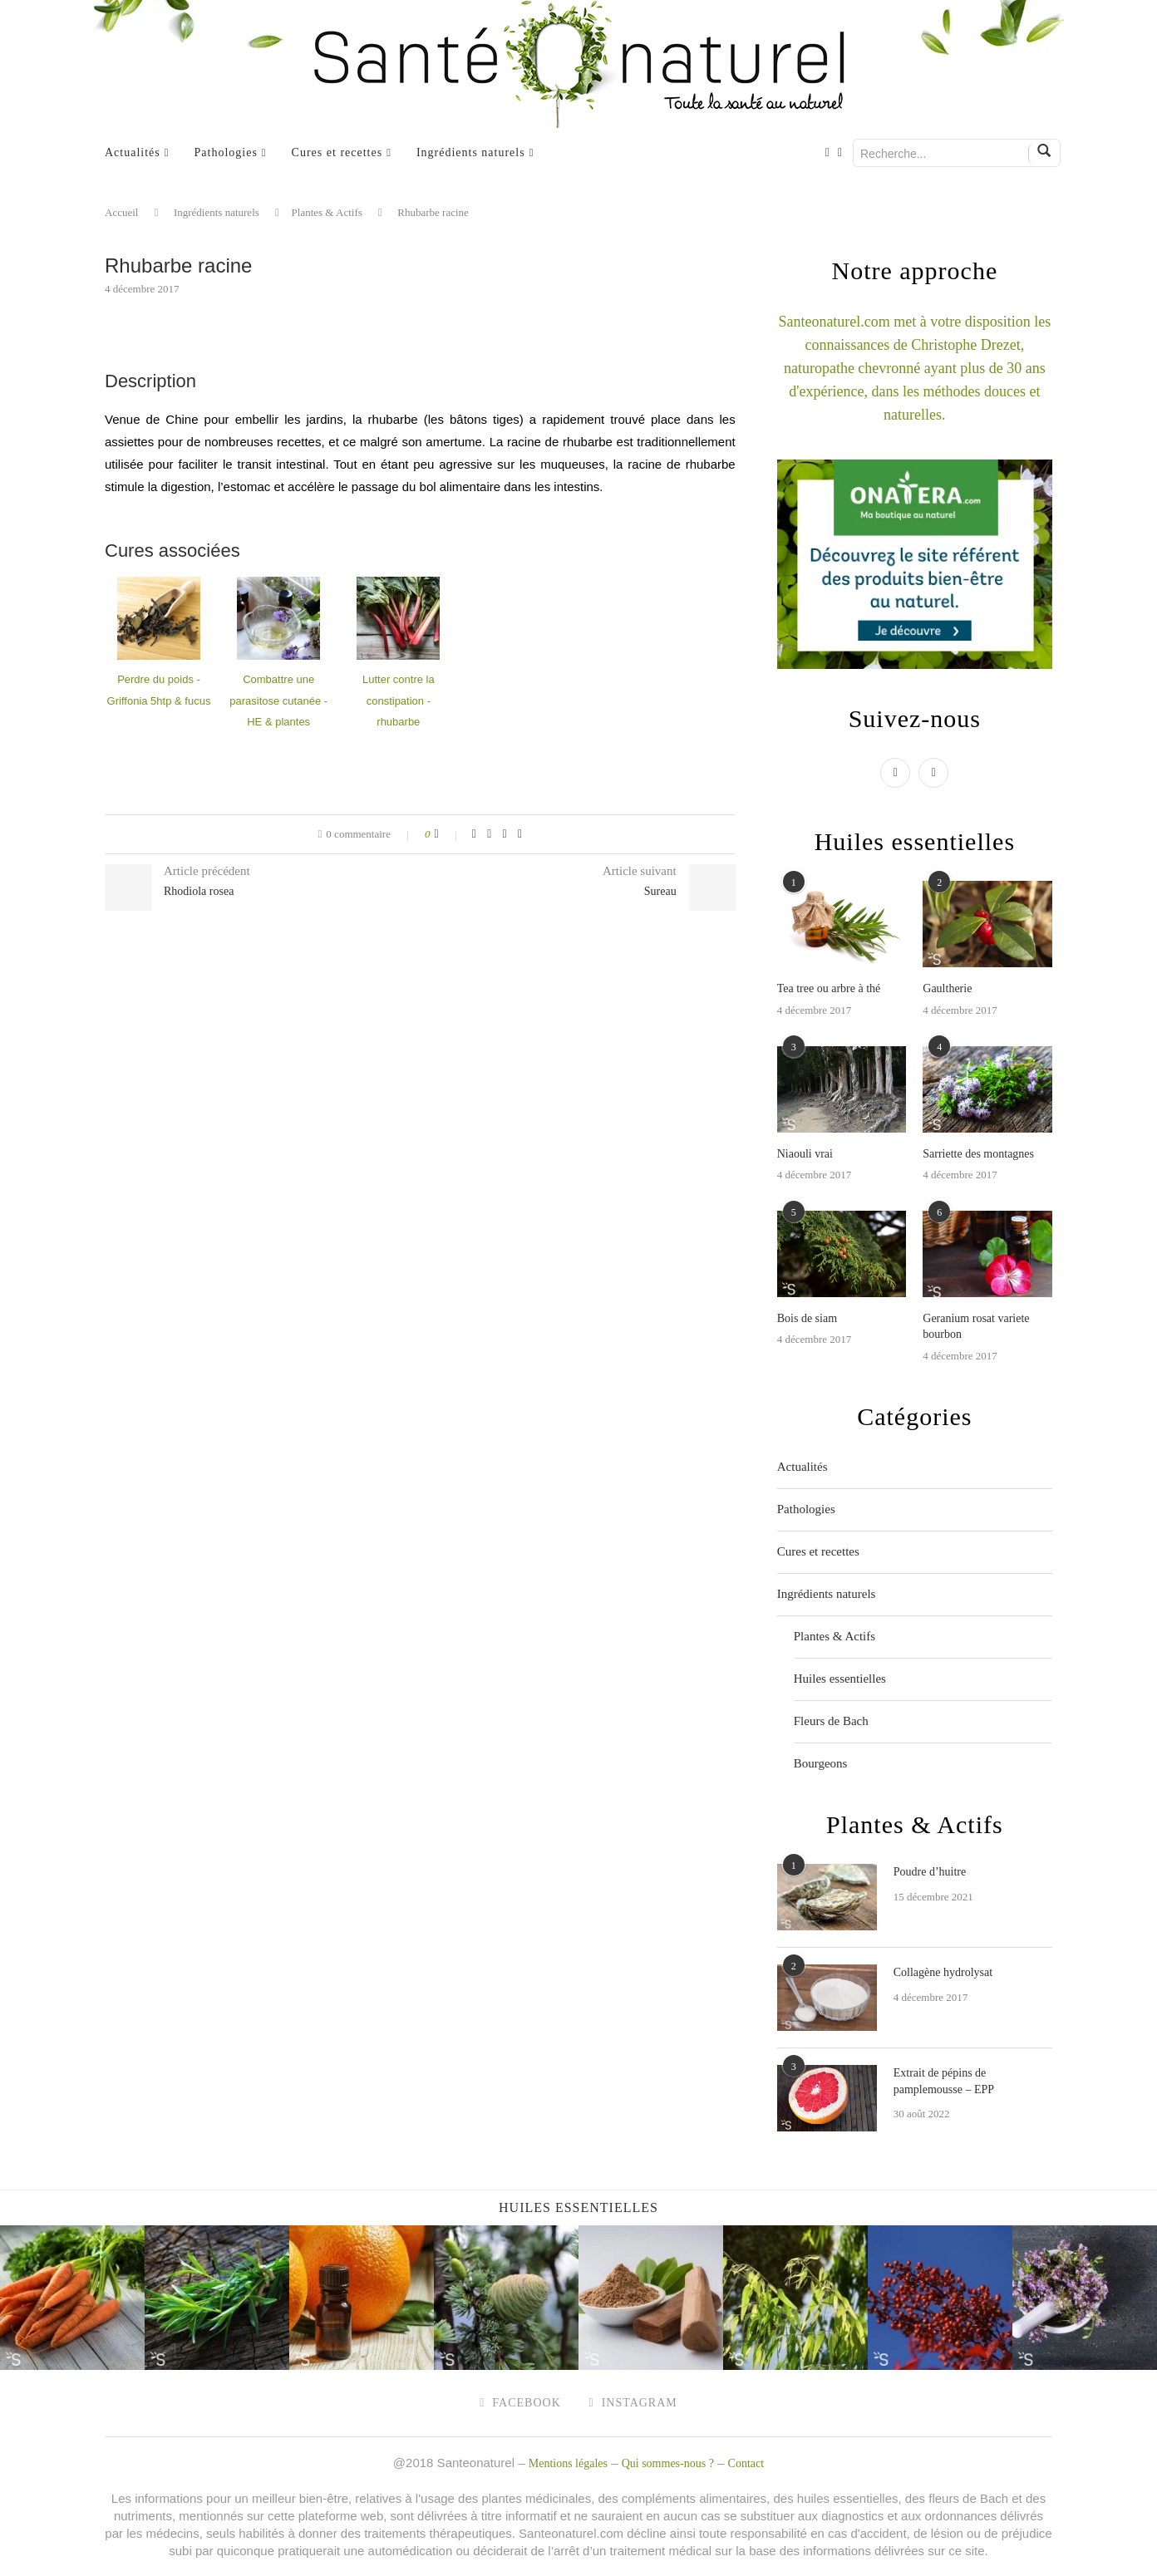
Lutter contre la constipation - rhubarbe (398, 700)
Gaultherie (947, 988)
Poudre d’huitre (930, 1872)
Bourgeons (821, 1763)
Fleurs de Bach (831, 1721)
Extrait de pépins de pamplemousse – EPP (944, 2081)
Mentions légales (568, 2463)
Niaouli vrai (805, 1154)
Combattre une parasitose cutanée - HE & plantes (278, 700)
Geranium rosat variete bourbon (976, 1326)
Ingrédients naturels (470, 152)
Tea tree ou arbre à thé (829, 988)
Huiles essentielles (840, 1678)
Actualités (132, 152)
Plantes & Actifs (327, 212)
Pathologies (226, 152)
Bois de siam (807, 1318)
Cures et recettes (337, 152)
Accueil (121, 212)
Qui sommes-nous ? (668, 2463)
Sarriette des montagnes (978, 1154)
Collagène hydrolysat (943, 1972)
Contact (746, 2463)
